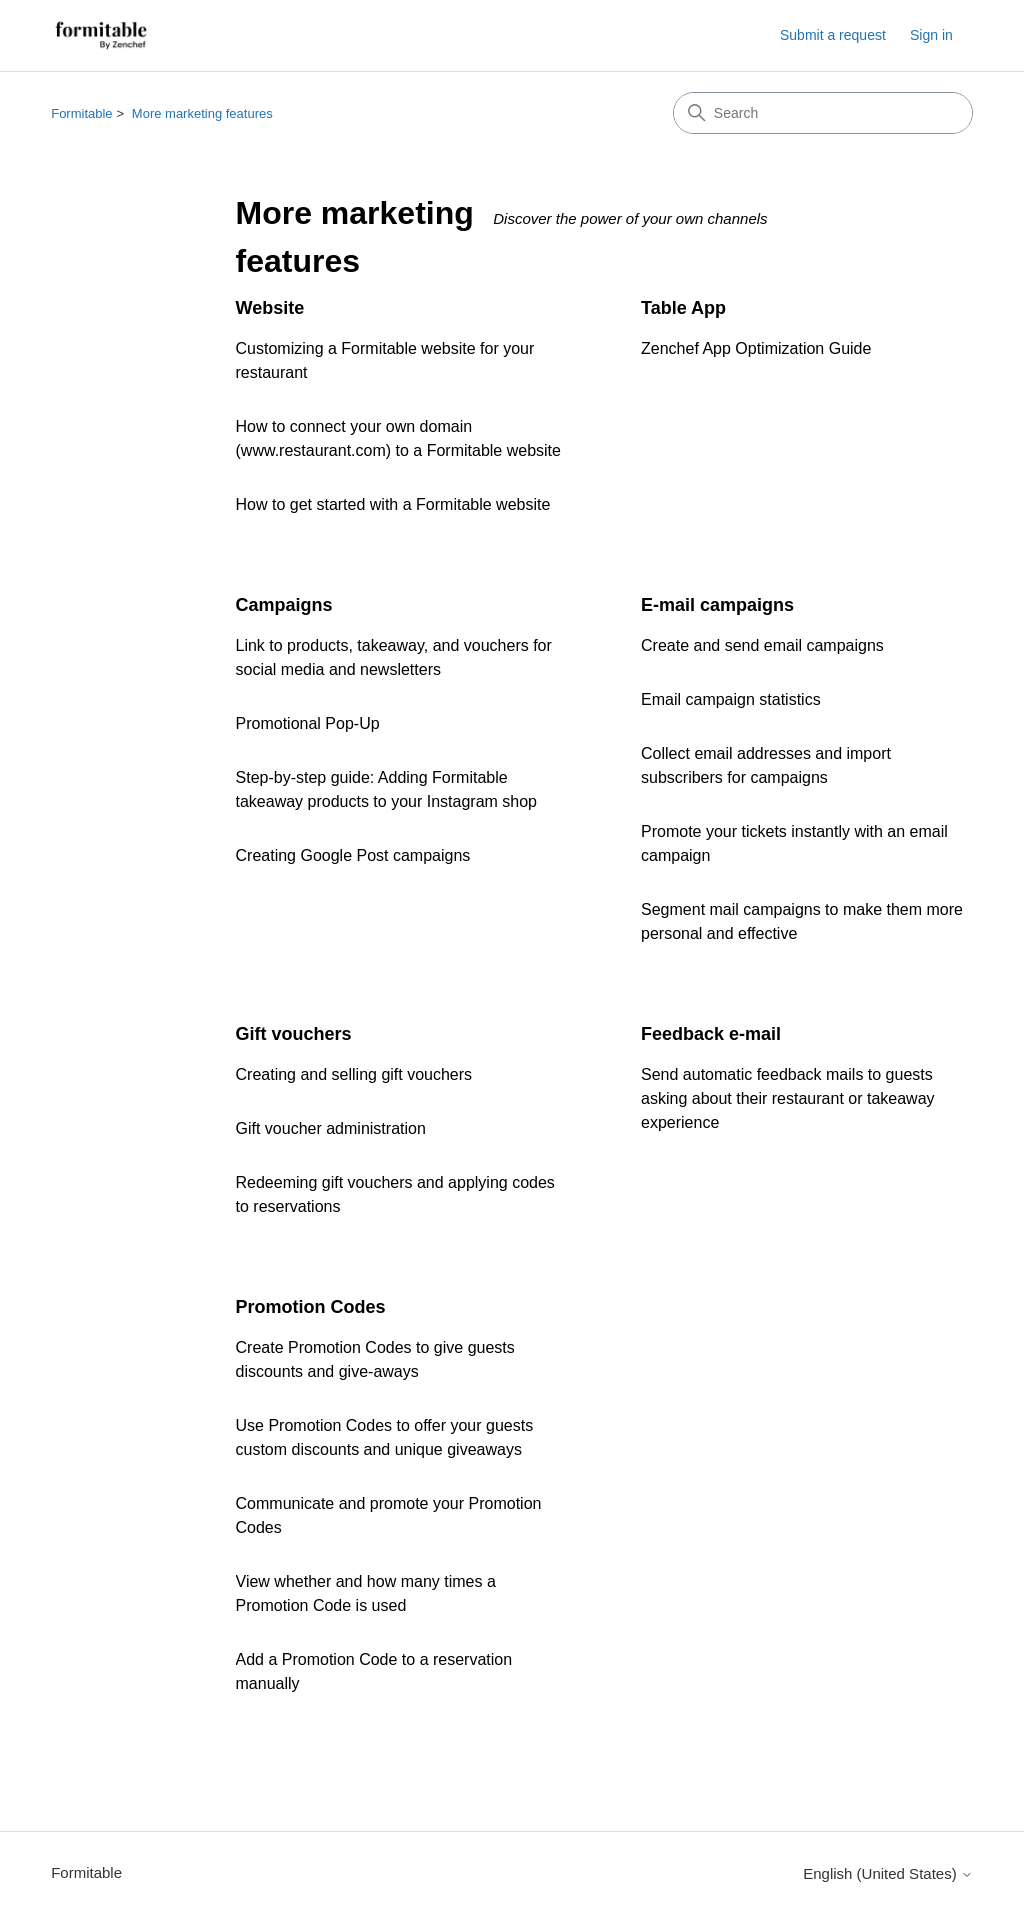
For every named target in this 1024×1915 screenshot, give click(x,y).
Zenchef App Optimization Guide (756, 348)
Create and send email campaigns (762, 645)
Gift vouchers (294, 1034)
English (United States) (888, 1873)
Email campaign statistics (731, 699)
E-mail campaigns (717, 605)
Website (270, 308)
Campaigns (284, 605)
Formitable (81, 113)
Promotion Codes (311, 1307)
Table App (683, 308)
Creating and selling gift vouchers (354, 1074)
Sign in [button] (931, 35)
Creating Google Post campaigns (353, 855)
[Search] (823, 113)
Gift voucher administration (331, 1128)
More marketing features (202, 113)
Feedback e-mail (711, 1034)
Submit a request (833, 35)
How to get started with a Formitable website (393, 504)
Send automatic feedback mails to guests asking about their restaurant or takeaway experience (788, 1098)
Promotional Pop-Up (308, 723)
